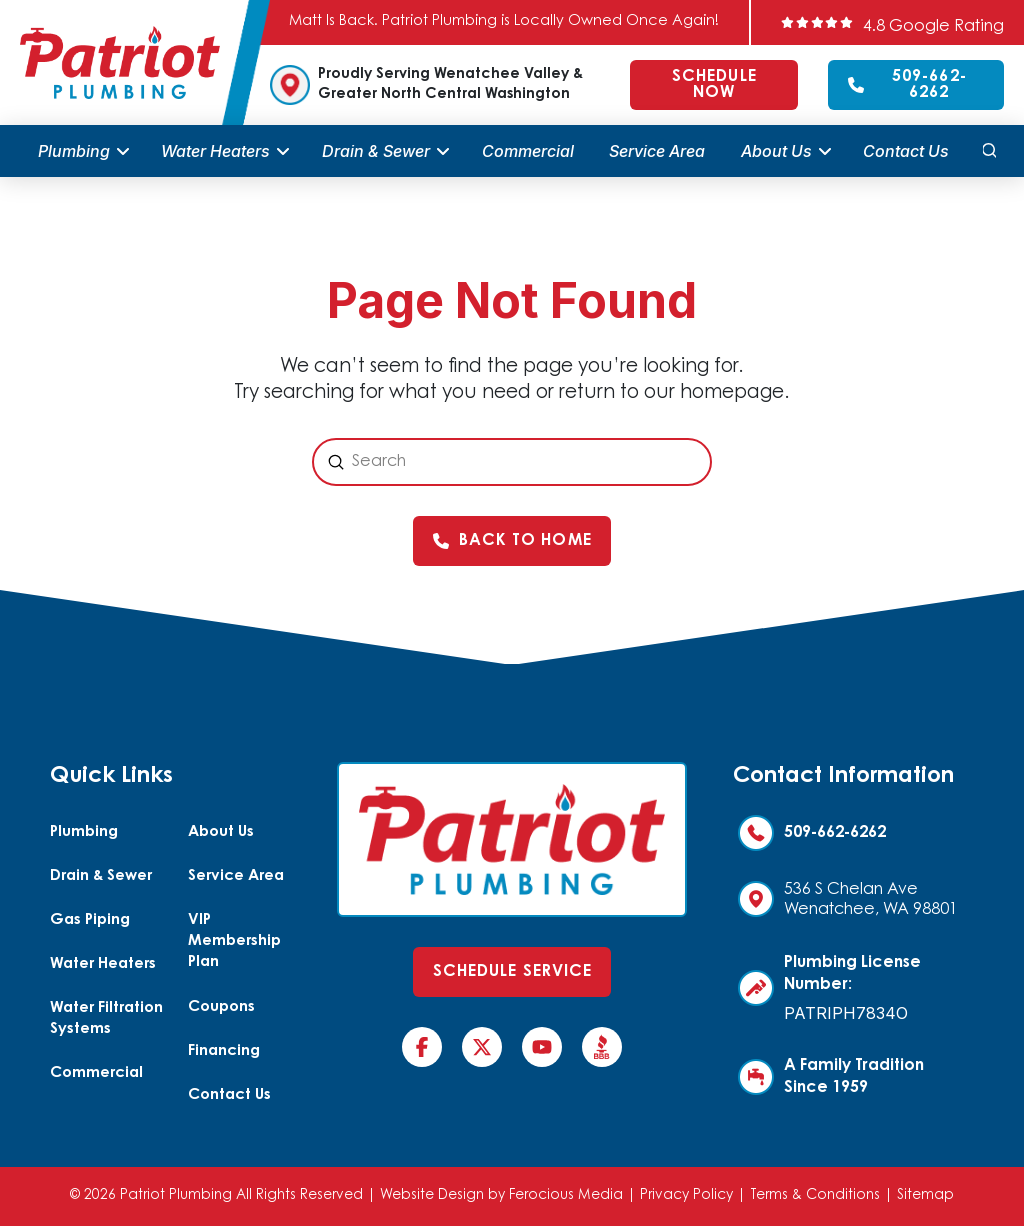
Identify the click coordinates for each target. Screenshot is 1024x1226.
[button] (989, 151)
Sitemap (925, 1196)
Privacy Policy (686, 1196)
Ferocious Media (566, 1196)
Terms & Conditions (815, 1196)
